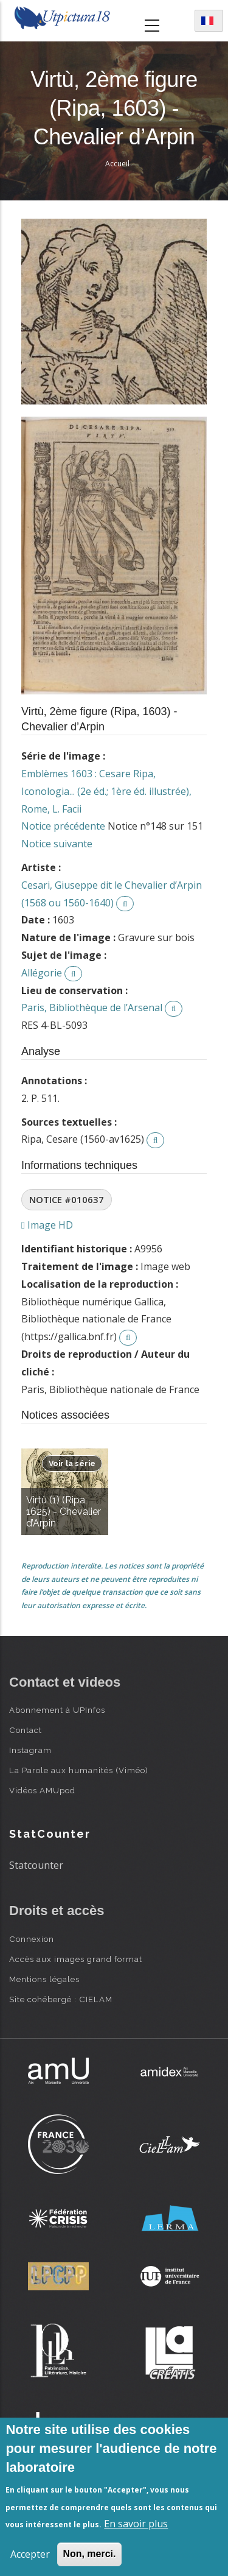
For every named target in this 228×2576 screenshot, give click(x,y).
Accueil (117, 163)
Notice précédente (63, 826)
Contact (25, 1730)
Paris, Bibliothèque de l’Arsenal (91, 1007)
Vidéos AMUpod (42, 1790)
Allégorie (41, 972)
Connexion (31, 1939)
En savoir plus (136, 2523)
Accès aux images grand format (75, 1959)
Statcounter (36, 1865)
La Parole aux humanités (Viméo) (78, 1770)
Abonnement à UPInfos (57, 1710)
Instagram (30, 1750)
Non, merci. (89, 2554)
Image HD (47, 1225)
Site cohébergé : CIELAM (60, 1999)
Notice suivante (56, 843)
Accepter (30, 2554)
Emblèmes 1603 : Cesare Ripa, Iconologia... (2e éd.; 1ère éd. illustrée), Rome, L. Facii (106, 791)
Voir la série (72, 1463)
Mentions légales (44, 1979)
